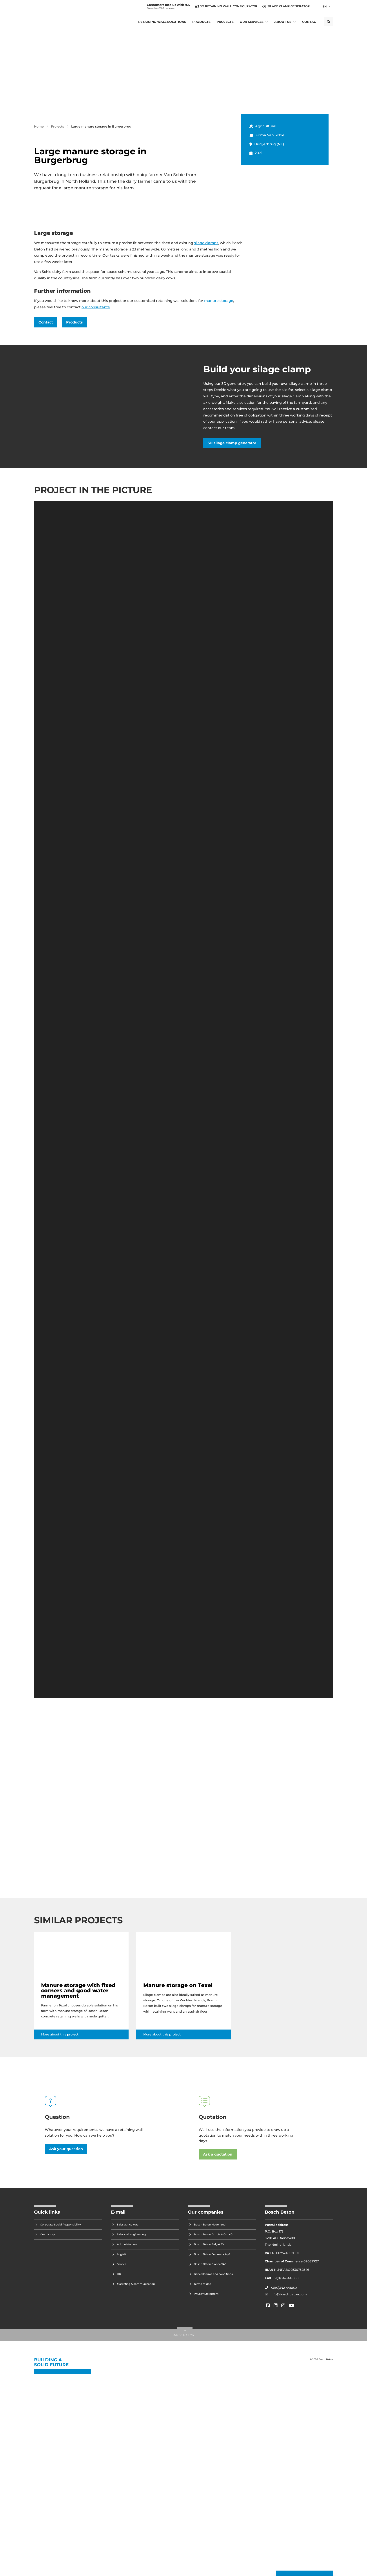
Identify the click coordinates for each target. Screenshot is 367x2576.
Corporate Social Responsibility (60, 2224)
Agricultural (262, 126)
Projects (225, 21)
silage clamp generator (286, 6)
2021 (255, 153)
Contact (310, 21)
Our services (251, 21)
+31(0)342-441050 (284, 2288)
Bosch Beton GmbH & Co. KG (213, 2234)
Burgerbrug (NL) (266, 144)
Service (121, 2264)
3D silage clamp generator (232, 443)
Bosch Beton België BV (209, 2244)
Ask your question (66, 2149)
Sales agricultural (128, 2224)
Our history (47, 2234)
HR (119, 2274)
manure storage (218, 301)
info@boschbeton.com (289, 2294)
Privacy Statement (206, 2293)
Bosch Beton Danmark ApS (212, 2254)
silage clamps (206, 243)
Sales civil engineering (131, 2234)
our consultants (96, 307)
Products (201, 21)
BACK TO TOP (183, 2335)
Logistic (122, 2254)
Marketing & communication (136, 2284)
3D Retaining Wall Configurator (226, 6)
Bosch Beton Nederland (209, 2224)
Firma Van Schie (266, 135)
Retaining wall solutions (162, 21)
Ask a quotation (217, 2154)
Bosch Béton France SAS (210, 2264)
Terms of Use (202, 2284)
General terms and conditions (213, 2274)
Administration (127, 2244)
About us (282, 21)
